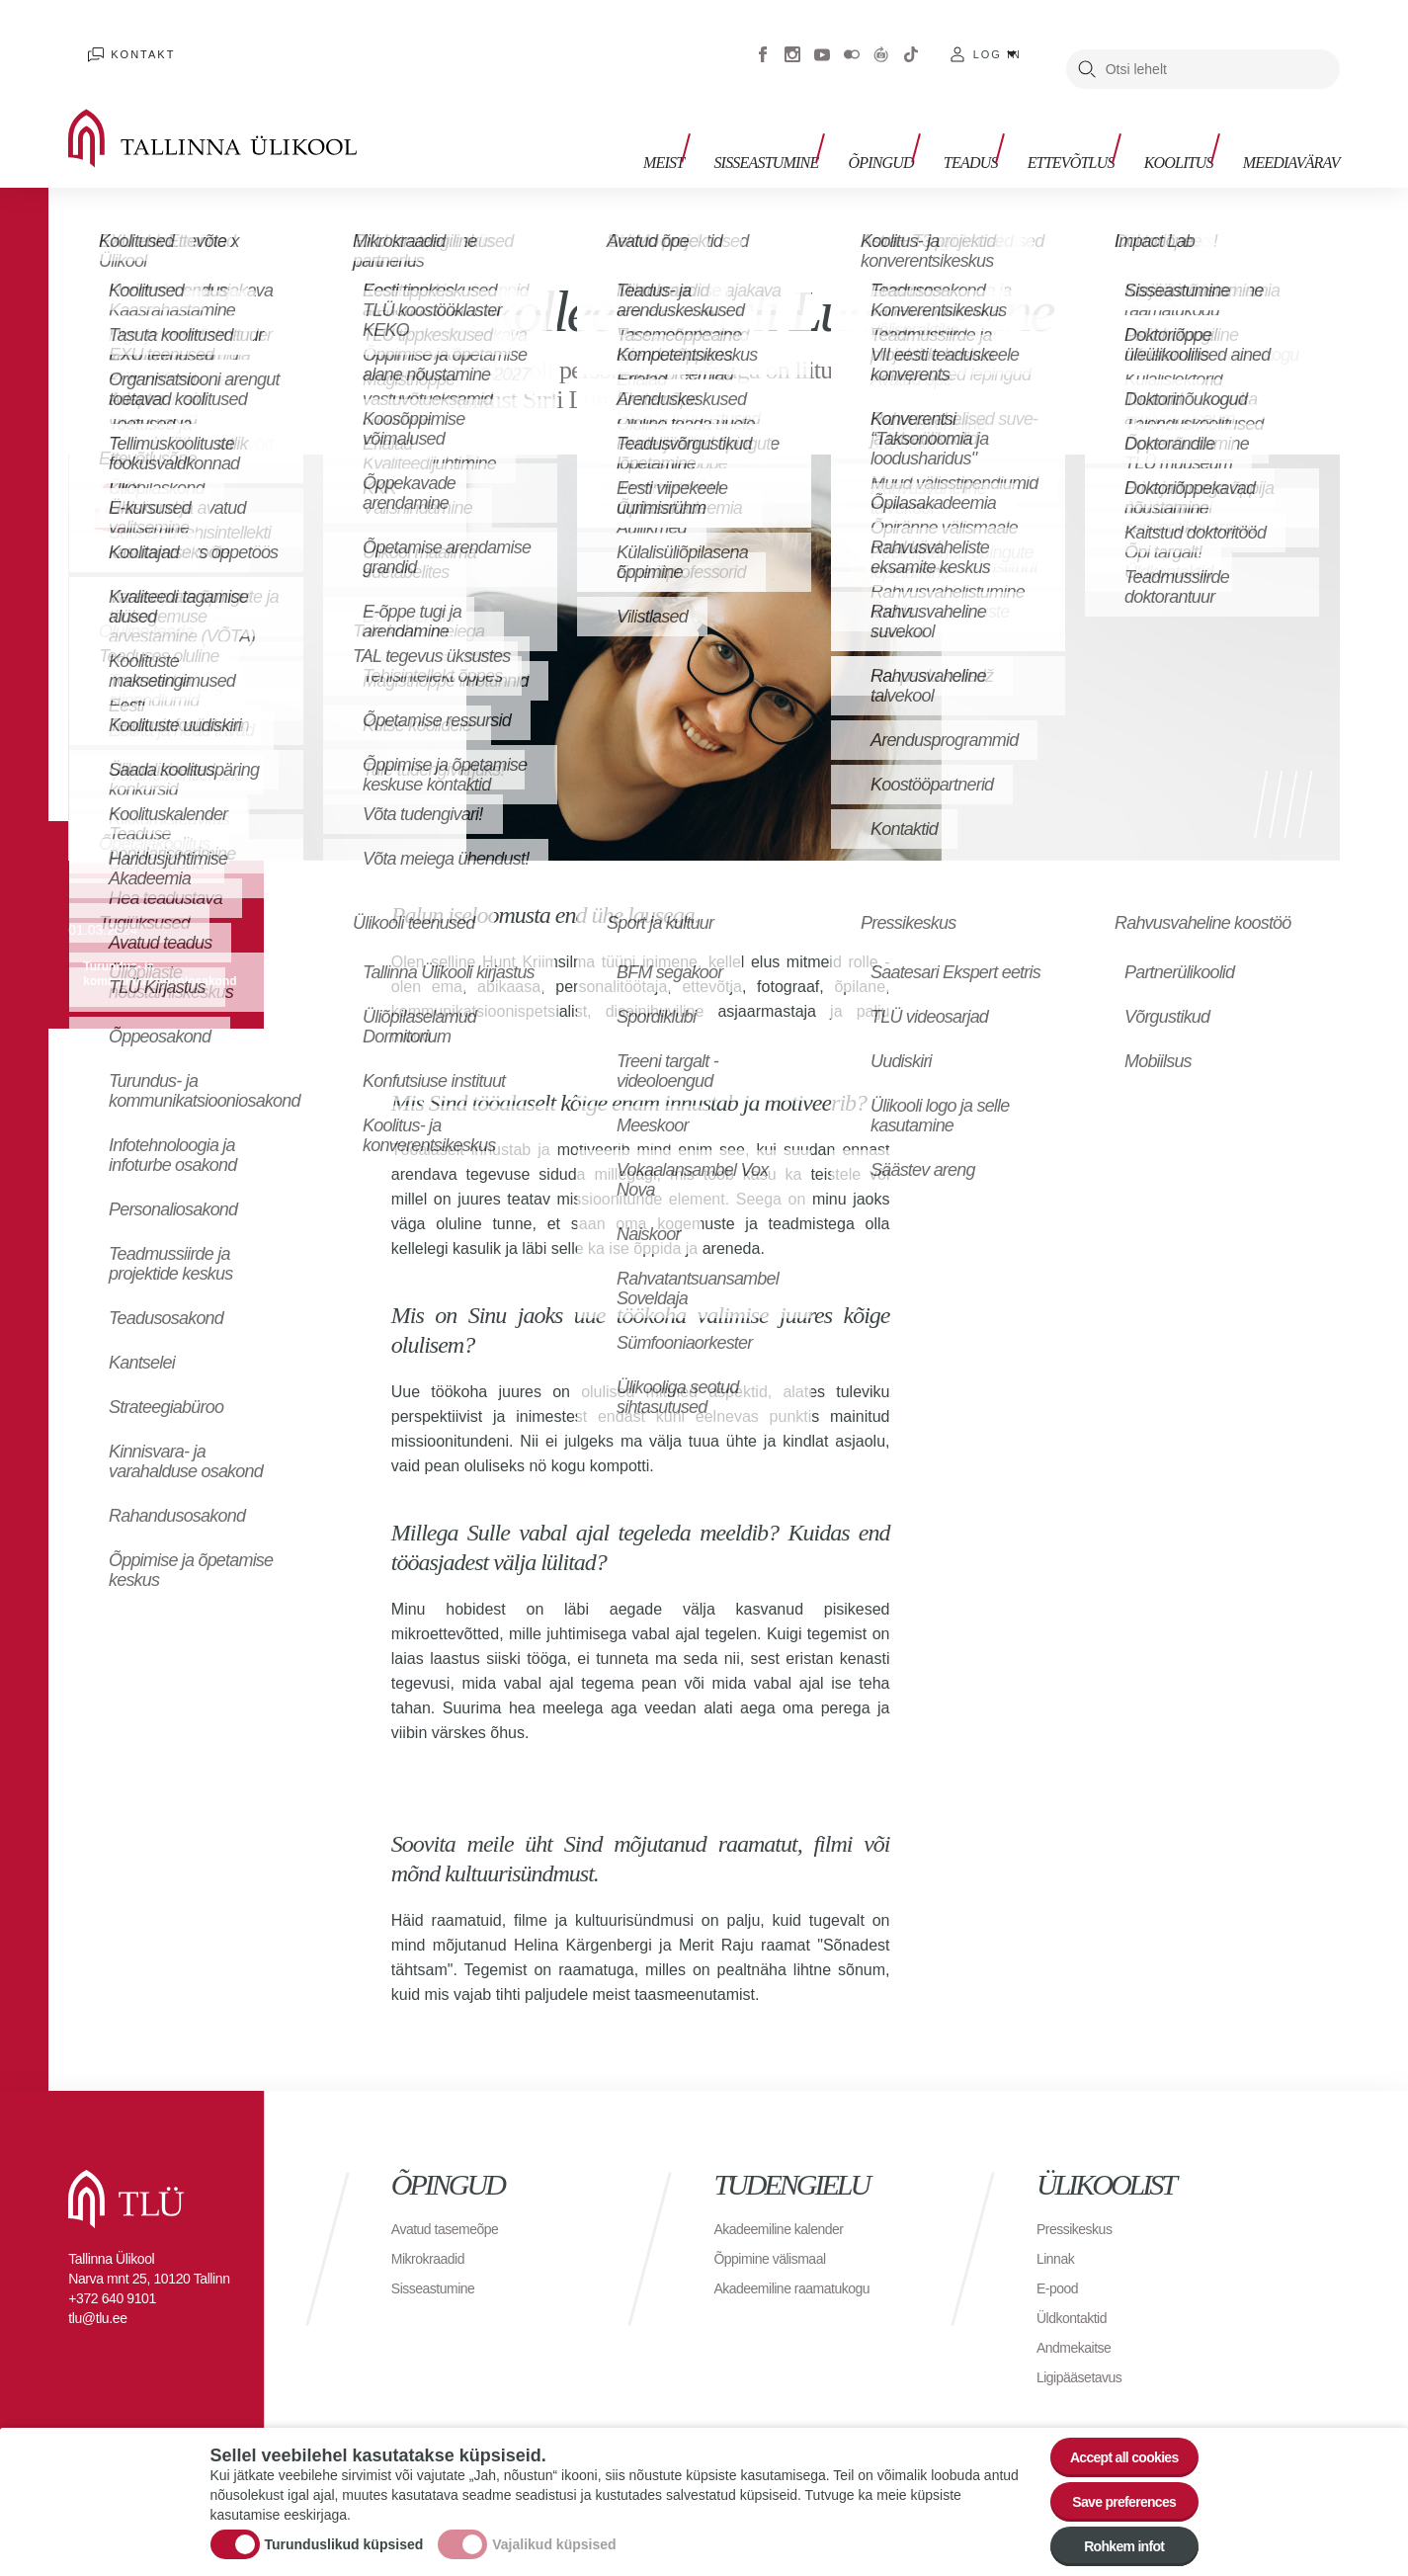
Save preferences (1111, 2486)
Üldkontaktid (1077, 2288)
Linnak (1058, 2228)
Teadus (1000, 126)
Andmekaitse (1079, 2317)
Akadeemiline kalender (788, 2199)
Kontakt (123, 39)
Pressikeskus (1079, 2199)
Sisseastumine (815, 126)
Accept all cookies (1111, 2432)
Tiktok (911, 39)
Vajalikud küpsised (554, 2529)
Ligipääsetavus (1085, 2347)
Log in (997, 39)
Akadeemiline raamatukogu (803, 2258)
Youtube (822, 39)
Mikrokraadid (433, 2228)
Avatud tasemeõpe (453, 2199)
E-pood (1060, 2258)
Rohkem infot (1112, 2541)
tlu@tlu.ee (97, 2288)
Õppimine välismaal (778, 2228)
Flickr (852, 39)
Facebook (763, 39)
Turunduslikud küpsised (344, 2529)
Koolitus (1188, 126)
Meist (723, 126)
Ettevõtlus (1090, 126)
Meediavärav (1291, 126)
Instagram (792, 39)
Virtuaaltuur (881, 39)
